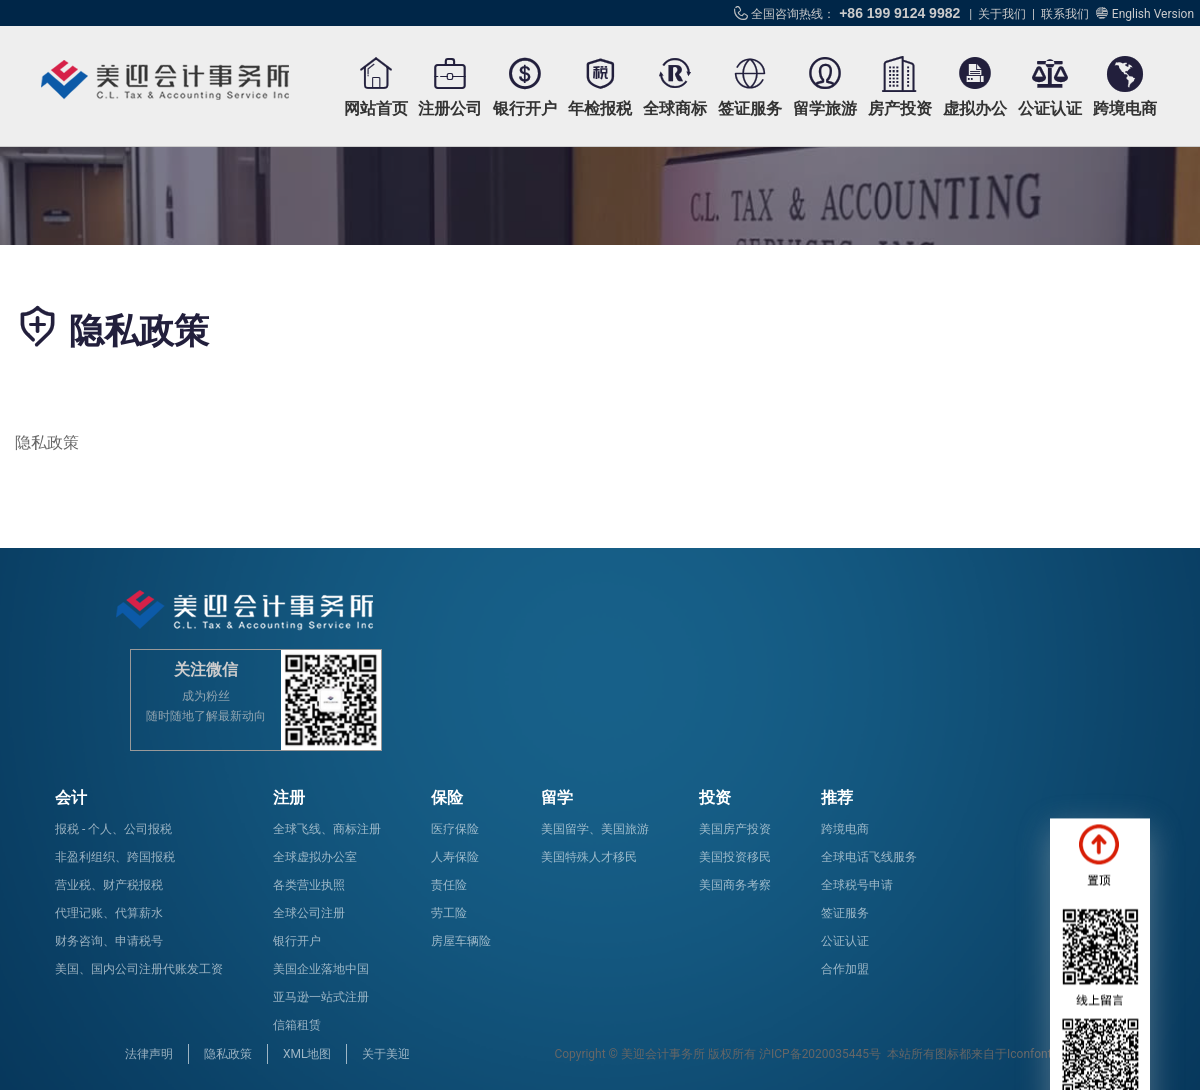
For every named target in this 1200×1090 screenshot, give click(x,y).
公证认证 (1050, 108)
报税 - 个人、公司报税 (113, 829)
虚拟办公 (975, 108)
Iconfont (1029, 1054)
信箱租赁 (297, 1025)
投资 (715, 797)
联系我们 (1065, 14)
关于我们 (1002, 14)
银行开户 (525, 108)
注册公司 (450, 108)
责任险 (449, 885)
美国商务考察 (735, 885)
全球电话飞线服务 (869, 857)
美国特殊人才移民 (589, 857)
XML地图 (307, 1054)
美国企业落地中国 (321, 969)
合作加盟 (845, 969)
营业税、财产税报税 (109, 885)
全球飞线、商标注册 (327, 829)
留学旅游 (825, 108)
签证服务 (750, 108)
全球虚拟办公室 (315, 857)
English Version (1153, 14)
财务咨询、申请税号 (109, 941)
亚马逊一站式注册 (321, 997)
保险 (447, 797)
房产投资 (900, 108)
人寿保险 (455, 857)
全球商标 (675, 108)
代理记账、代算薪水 (109, 913)
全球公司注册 (309, 913)
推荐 (837, 797)
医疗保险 (455, 829)
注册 (289, 797)
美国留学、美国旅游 (595, 829)
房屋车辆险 (461, 941)
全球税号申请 (857, 885)
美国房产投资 (735, 829)
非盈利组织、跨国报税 (115, 857)
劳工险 (449, 913)
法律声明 (149, 1054)
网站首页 (376, 108)
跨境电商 (1125, 108)
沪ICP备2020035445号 (820, 1054)
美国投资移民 (735, 857)
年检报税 (600, 108)
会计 (71, 797)
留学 (557, 797)
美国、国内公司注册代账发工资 (139, 969)
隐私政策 (228, 1054)
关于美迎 (386, 1054)
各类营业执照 (309, 885)
